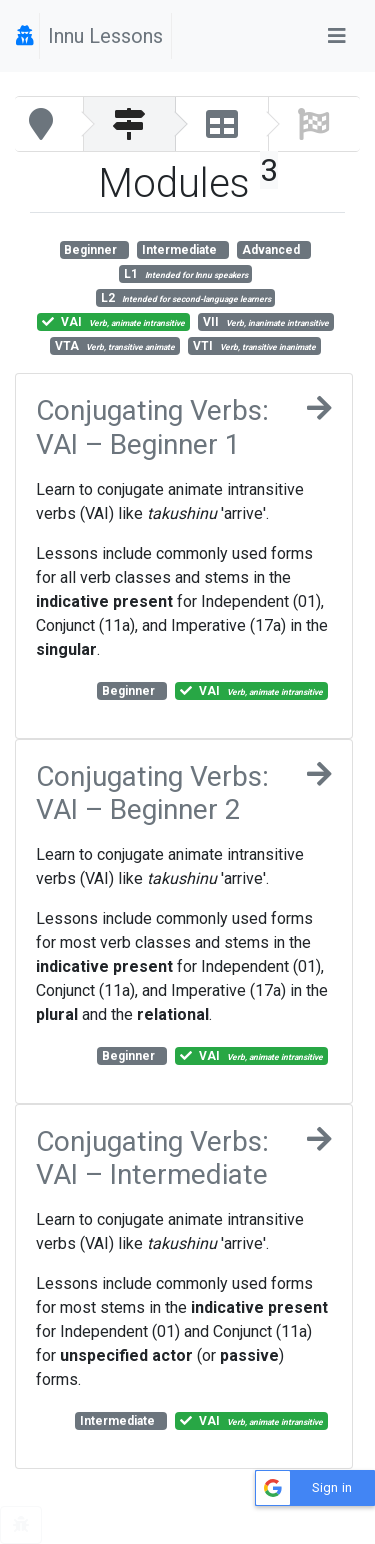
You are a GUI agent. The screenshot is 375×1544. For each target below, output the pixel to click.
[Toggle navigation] (337, 36)
